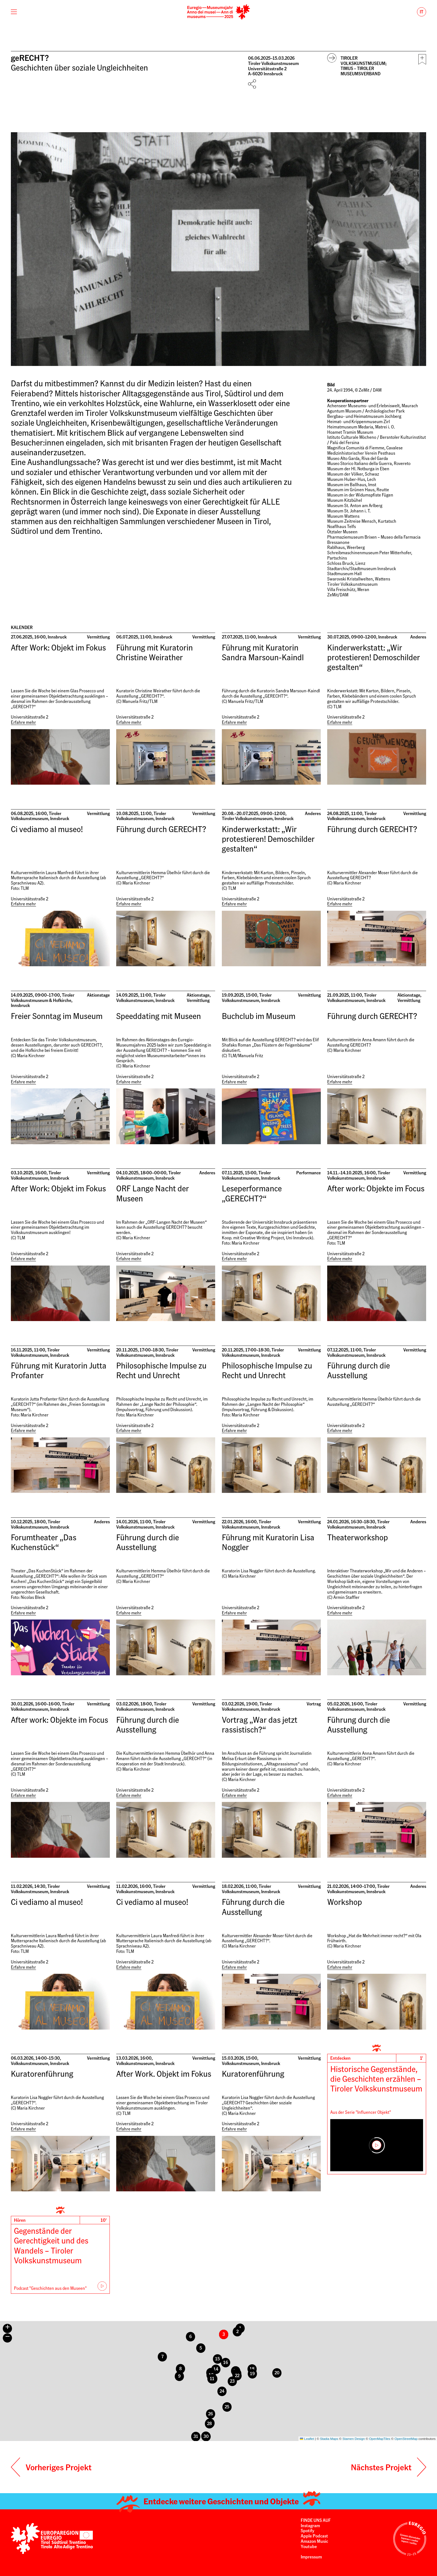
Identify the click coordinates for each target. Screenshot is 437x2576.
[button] (195, 2436)
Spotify (307, 2530)
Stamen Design (354, 2438)
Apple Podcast (315, 2536)
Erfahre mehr (23, 722)
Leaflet (307, 2438)
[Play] (376, 2145)
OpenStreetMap (405, 2438)
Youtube (309, 2546)
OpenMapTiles (379, 2438)
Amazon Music (314, 2541)
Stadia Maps (329, 2438)
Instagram (310, 2525)
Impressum (311, 2557)
